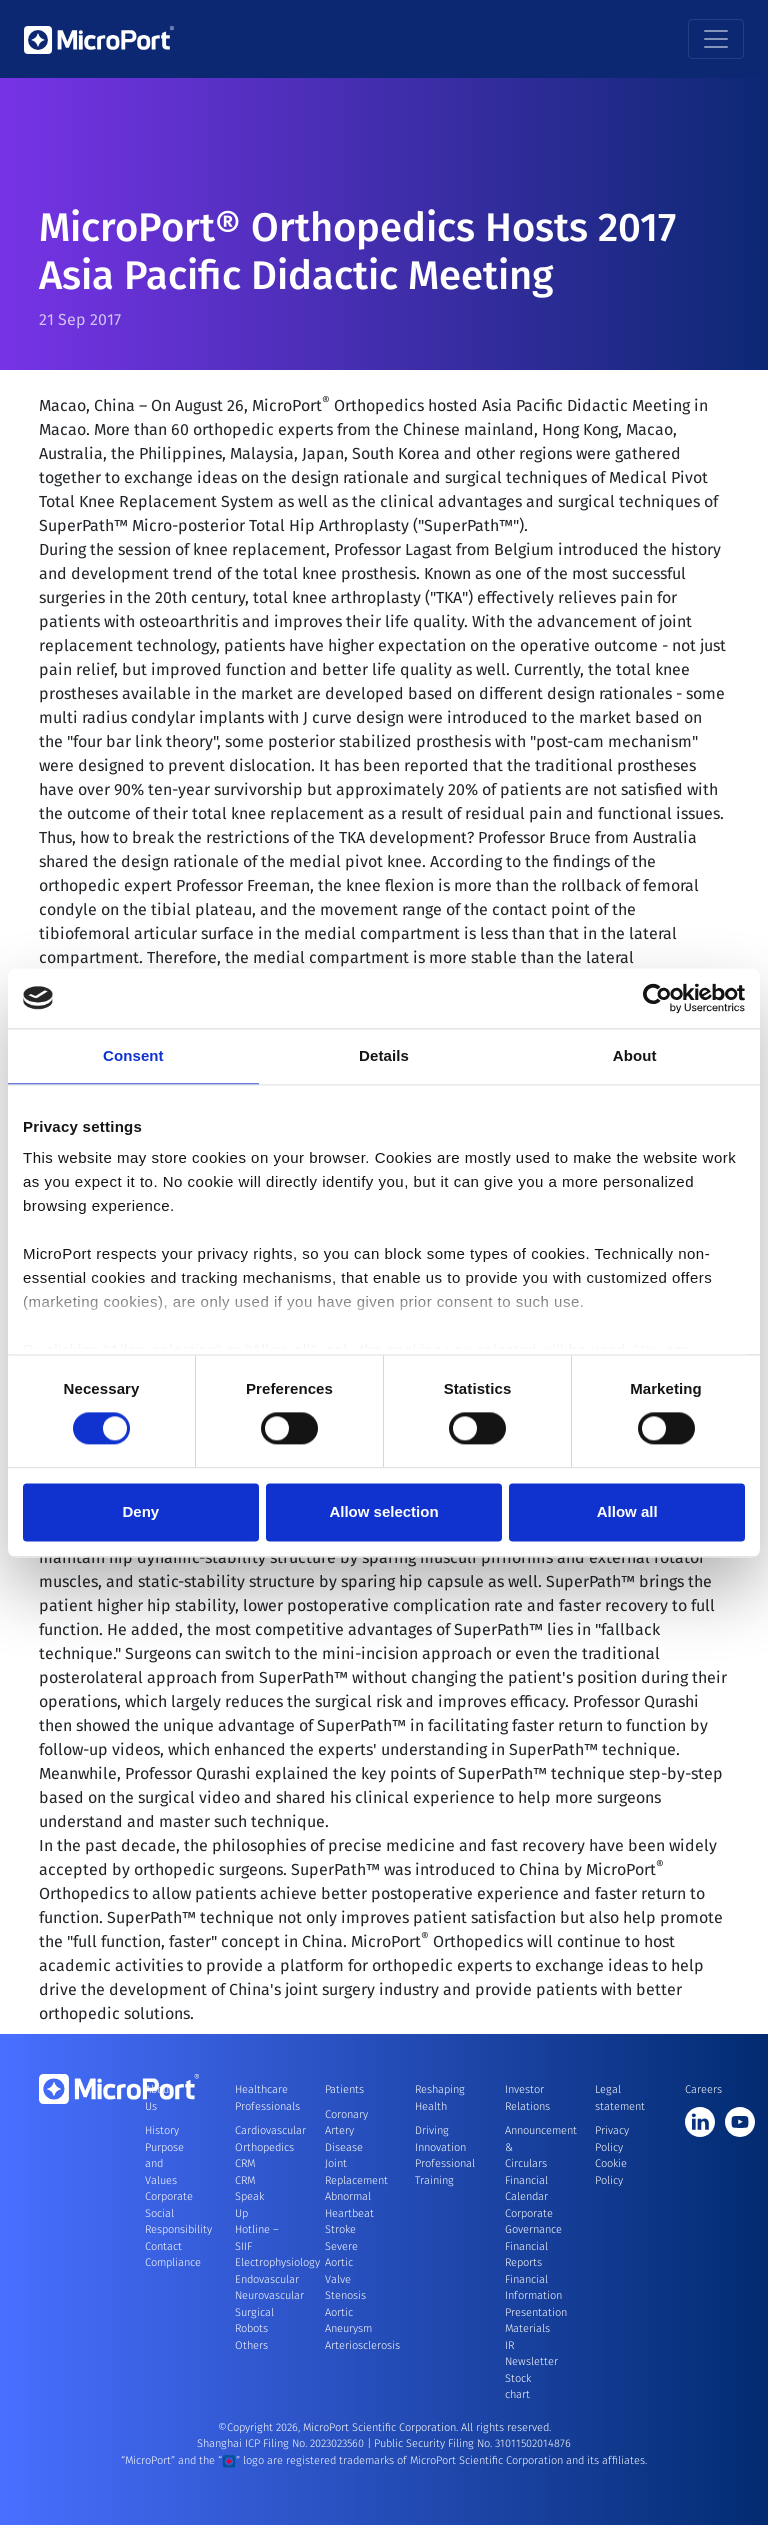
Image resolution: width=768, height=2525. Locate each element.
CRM (245, 2163)
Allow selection (383, 1511)
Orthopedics (264, 2147)
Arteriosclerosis (362, 2345)
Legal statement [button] (617, 2098)
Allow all (627, 1511)
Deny (140, 1511)
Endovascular (267, 2279)
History (162, 2130)
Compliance (173, 2262)
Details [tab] (384, 1055)
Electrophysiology (277, 2262)
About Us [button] (159, 2098)
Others (251, 2345)
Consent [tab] (133, 1055)
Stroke (340, 2229)
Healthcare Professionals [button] (257, 2098)
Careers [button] (703, 2089)
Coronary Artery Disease (346, 2131)
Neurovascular (269, 2295)
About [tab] (635, 1055)
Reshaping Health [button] (437, 2098)
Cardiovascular (270, 2130)
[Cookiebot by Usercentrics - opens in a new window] (657, 998)
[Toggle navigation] (716, 39)
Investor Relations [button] (527, 2098)
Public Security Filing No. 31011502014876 (472, 2443)
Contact (163, 2246)
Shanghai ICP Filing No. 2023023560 (282, 2443)
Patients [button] (344, 2089)
